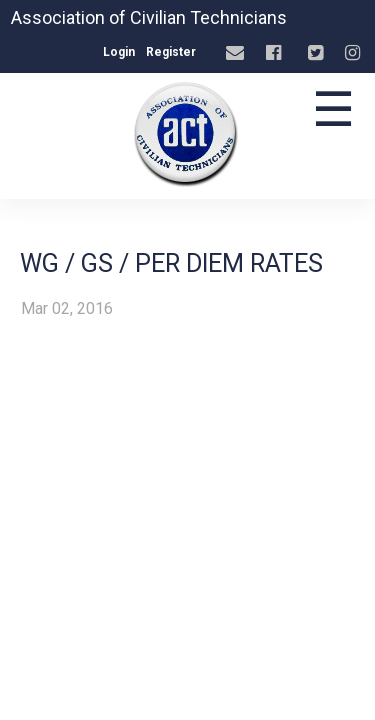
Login (119, 52)
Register (171, 52)
